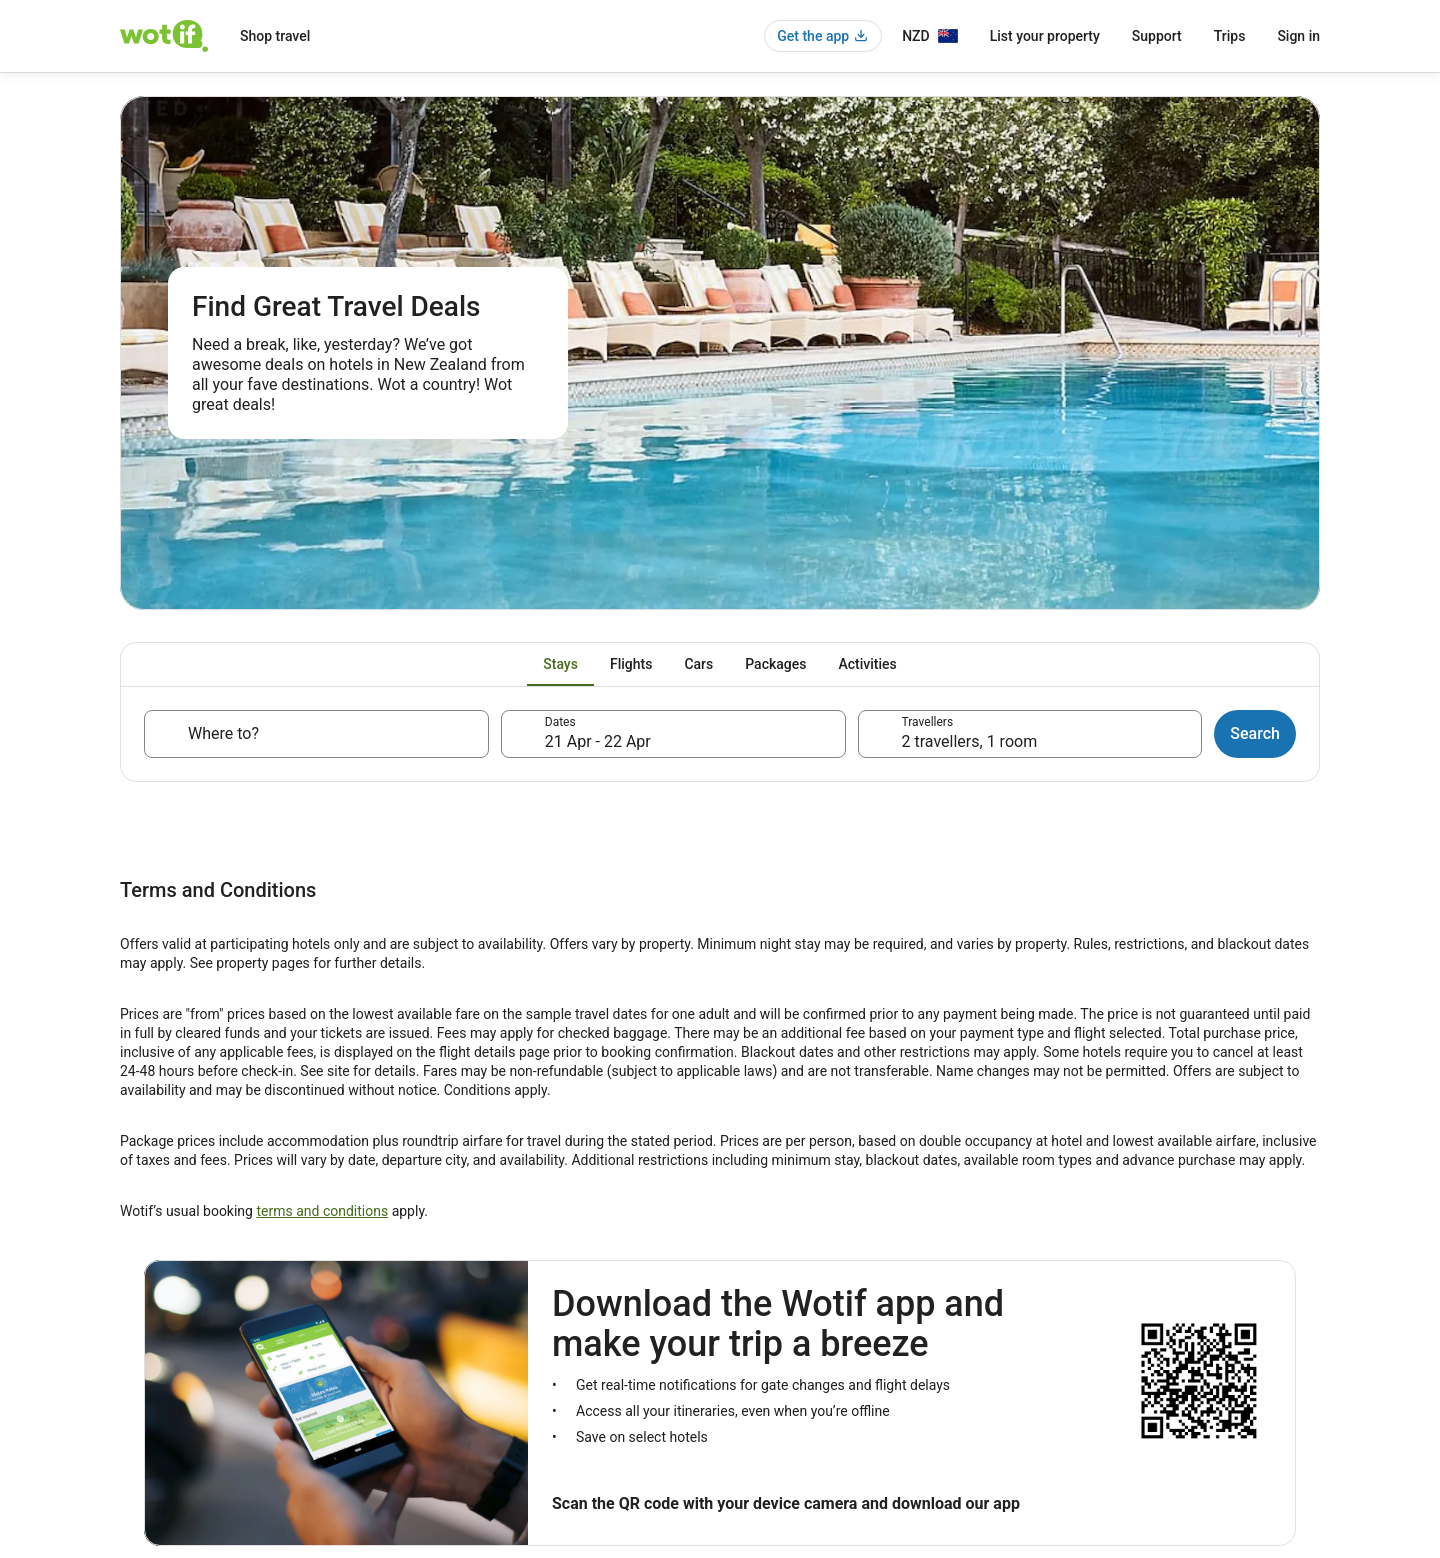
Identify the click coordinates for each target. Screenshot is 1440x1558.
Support (1157, 36)
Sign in (1298, 36)
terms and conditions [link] (322, 1211)
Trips (1230, 36)
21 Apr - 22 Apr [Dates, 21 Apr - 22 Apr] (598, 741)
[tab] (560, 664)
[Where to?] (316, 734)
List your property (1045, 36)
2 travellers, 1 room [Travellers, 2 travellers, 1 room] (970, 741)
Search (1255, 733)
